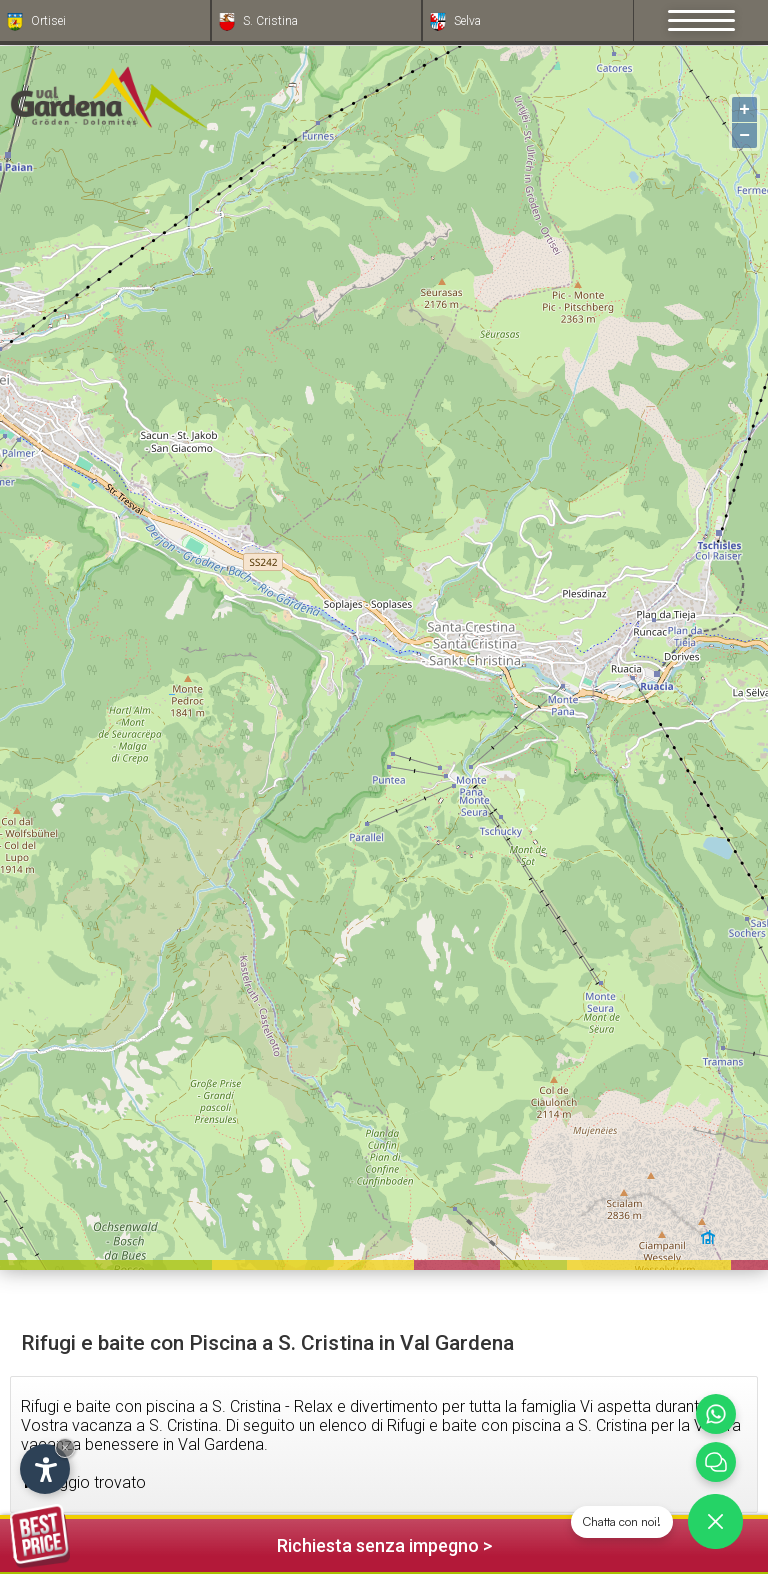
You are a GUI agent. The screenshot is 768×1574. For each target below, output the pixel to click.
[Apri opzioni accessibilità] (45, 1469)
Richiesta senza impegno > (251, 1542)
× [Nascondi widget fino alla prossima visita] (65, 1447)
